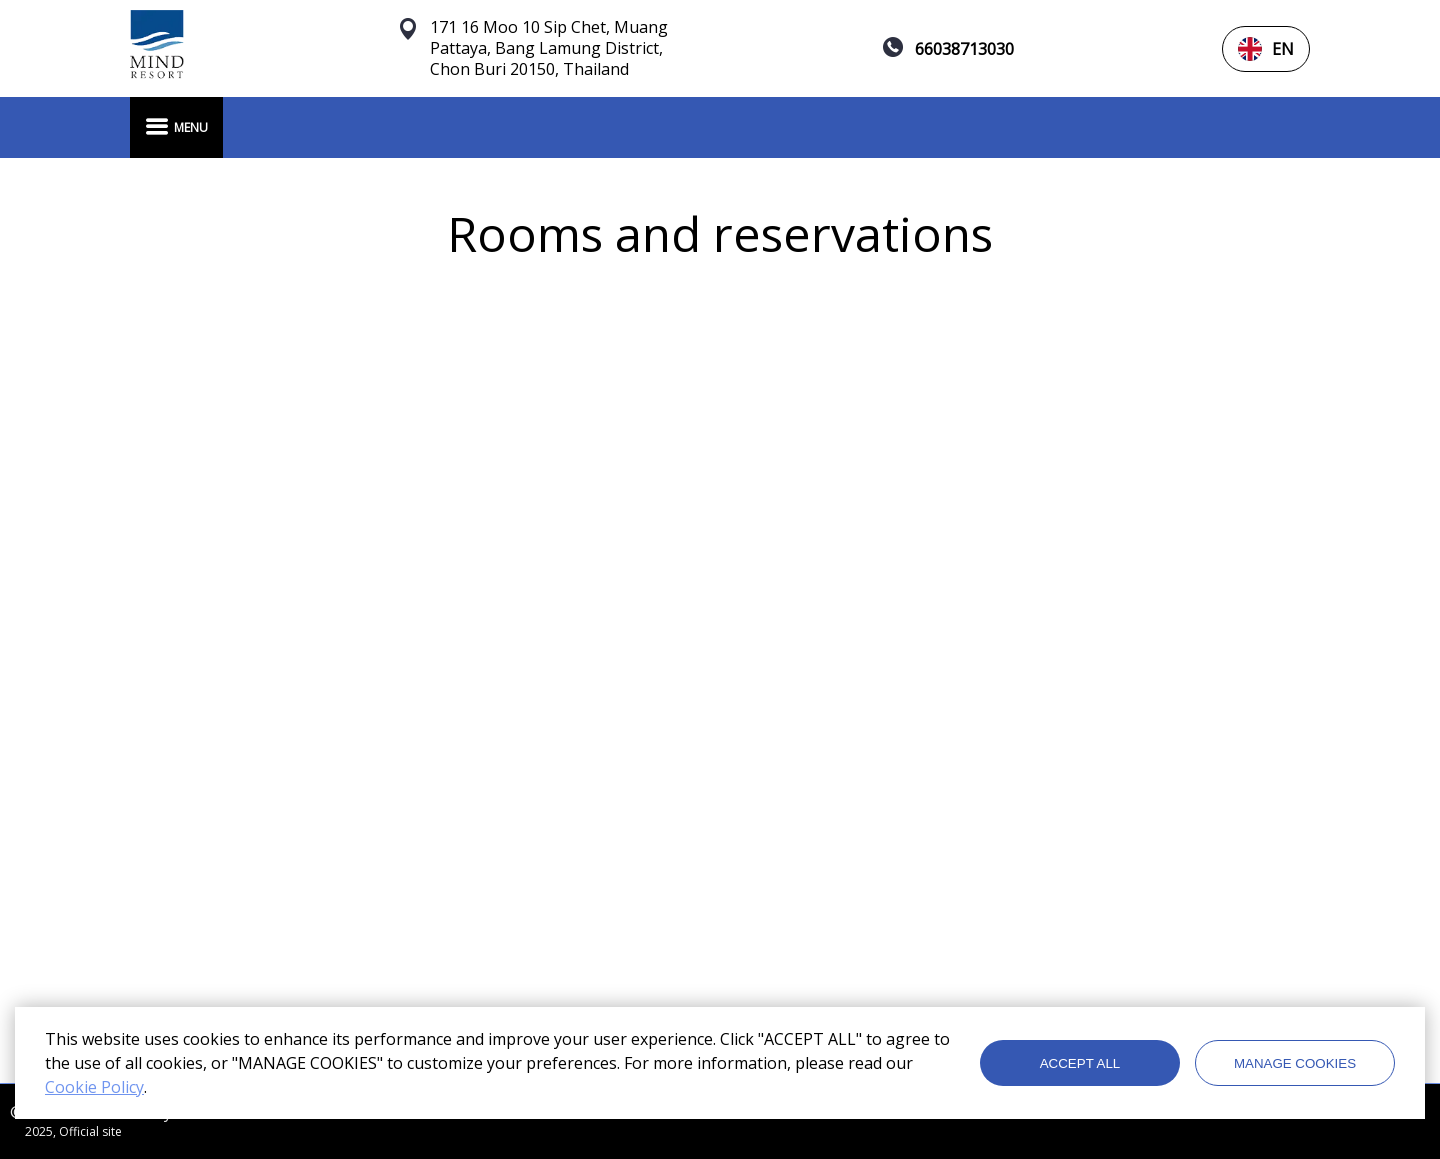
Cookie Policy (94, 1087)
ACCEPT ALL (1080, 1063)
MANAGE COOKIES (1295, 1063)
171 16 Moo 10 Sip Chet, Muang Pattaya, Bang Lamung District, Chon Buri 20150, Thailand (549, 48)
